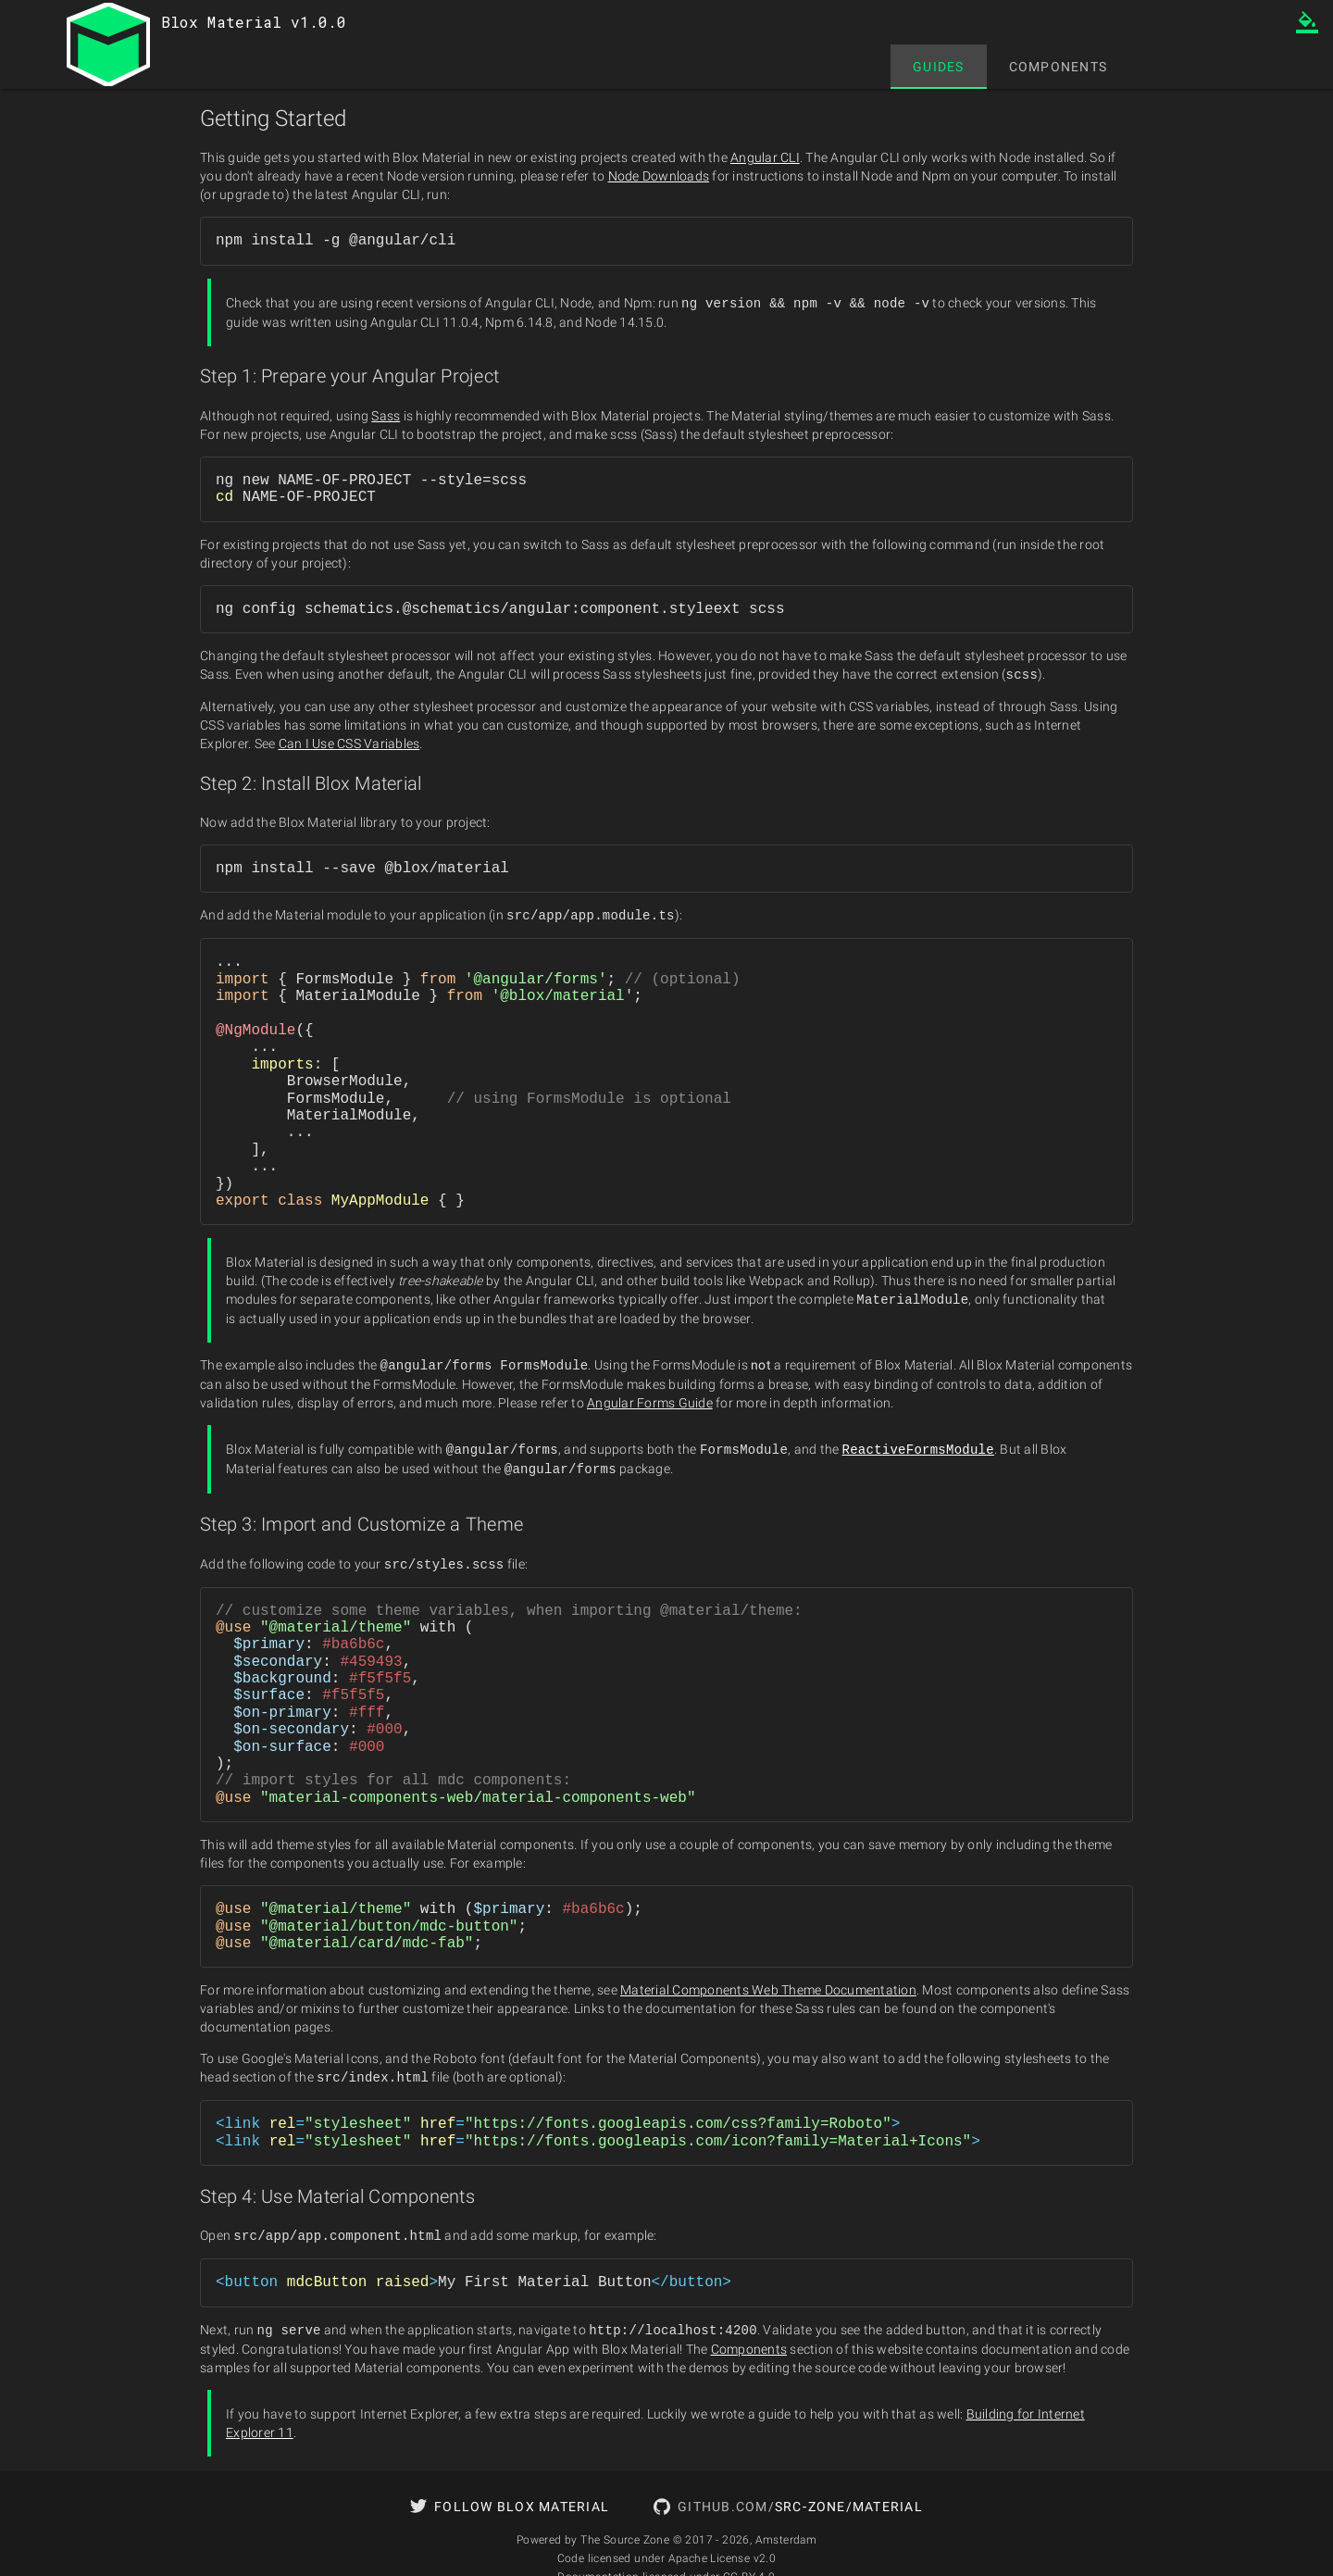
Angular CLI (765, 157)
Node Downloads (659, 176)
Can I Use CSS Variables (349, 741)
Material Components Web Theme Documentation (768, 1982)
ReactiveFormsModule (918, 1444)
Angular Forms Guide (650, 1398)
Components (749, 2339)
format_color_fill (1307, 22)
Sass (385, 414)
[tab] (939, 66)
